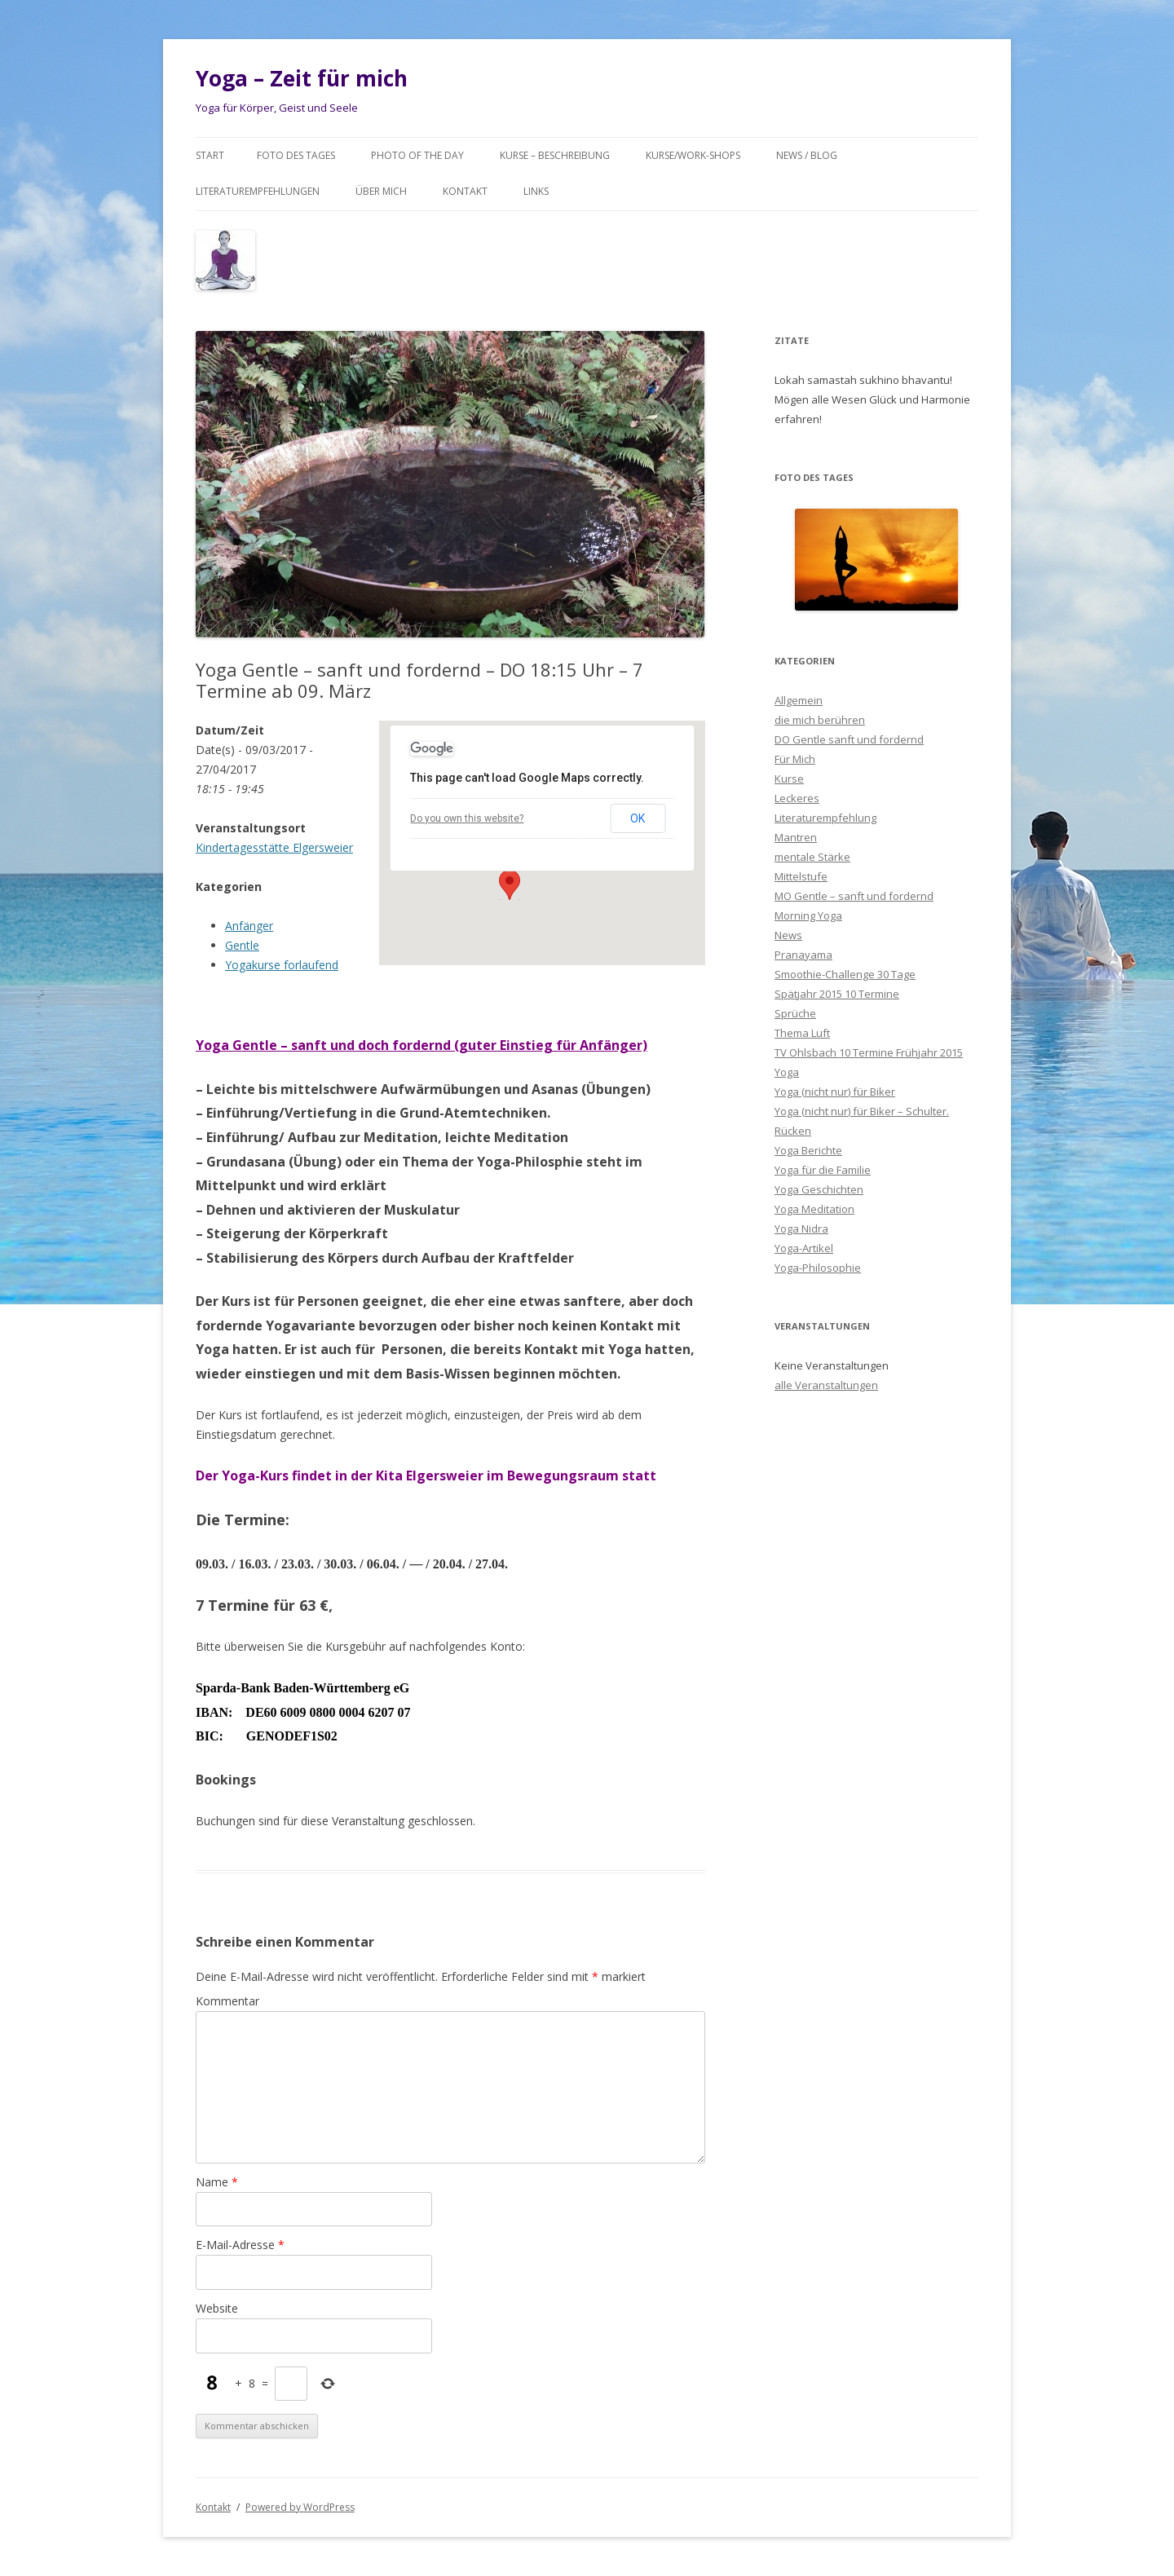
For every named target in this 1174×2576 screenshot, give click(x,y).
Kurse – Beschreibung (555, 155)
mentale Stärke (812, 856)
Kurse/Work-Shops (693, 155)
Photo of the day (417, 155)
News (788, 935)
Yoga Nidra (801, 1228)
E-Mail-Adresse (240, 2244)
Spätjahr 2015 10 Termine (837, 993)
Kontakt (465, 191)
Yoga (787, 1072)
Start (210, 155)
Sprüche (795, 1013)
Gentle (242, 945)
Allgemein (799, 700)
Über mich (381, 191)
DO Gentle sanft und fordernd (849, 739)
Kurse (789, 778)
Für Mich (795, 759)
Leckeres (797, 798)
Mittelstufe (801, 876)
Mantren (796, 837)
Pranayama (803, 954)
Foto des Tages (296, 155)
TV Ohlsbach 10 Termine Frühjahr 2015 (869, 1052)
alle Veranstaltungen (826, 1385)
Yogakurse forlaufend (281, 965)
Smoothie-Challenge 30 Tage (845, 974)
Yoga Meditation (814, 1209)
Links (536, 191)
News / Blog (806, 155)
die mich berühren (820, 719)
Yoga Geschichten (819, 1189)
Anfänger (249, 925)
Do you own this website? (466, 818)
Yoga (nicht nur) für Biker (835, 1091)
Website (217, 2308)
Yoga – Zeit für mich (302, 78)
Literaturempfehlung (825, 817)
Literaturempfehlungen (258, 191)
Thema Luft (802, 1033)
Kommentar (227, 2001)
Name (217, 2182)
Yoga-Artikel (804, 1248)
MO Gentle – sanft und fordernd (854, 896)
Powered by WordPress (300, 2507)
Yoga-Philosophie (818, 1267)
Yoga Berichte (808, 1150)
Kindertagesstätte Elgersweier (274, 847)
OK (637, 818)
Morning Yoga (808, 915)
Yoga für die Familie (823, 1169)
